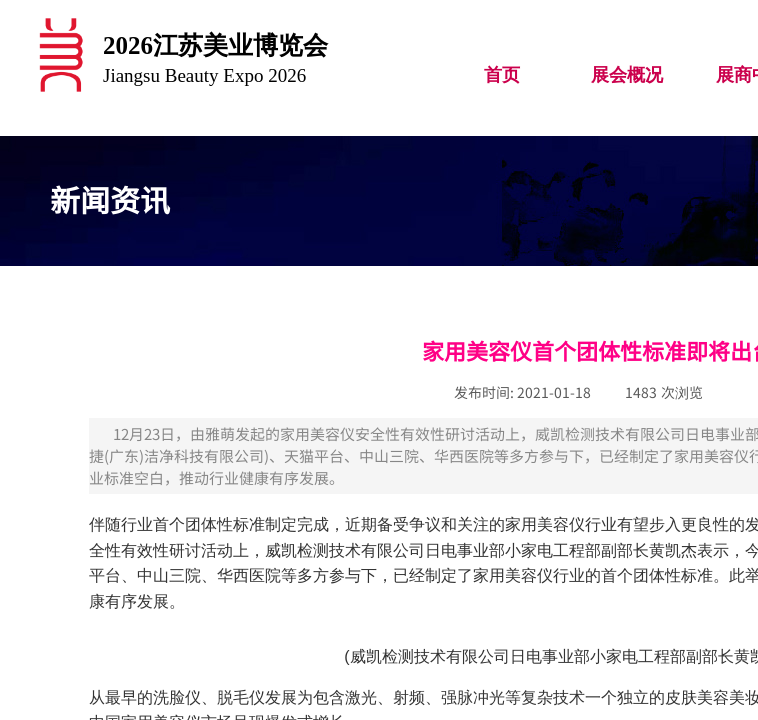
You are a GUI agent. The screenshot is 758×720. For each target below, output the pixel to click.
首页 (502, 75)
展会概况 (627, 75)
